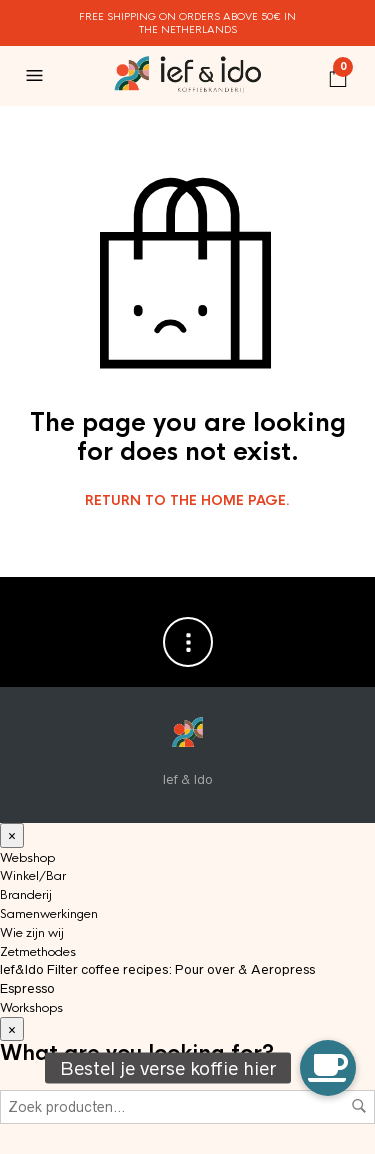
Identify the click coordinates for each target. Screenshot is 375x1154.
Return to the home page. (187, 501)
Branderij (26, 895)
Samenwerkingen (49, 914)
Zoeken (359, 1106)
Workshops (31, 1008)
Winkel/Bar (33, 876)
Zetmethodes (38, 952)
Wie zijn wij (32, 933)
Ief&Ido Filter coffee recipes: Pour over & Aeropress (157, 969)
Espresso (27, 988)
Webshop (27, 858)
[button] (328, 1068)
